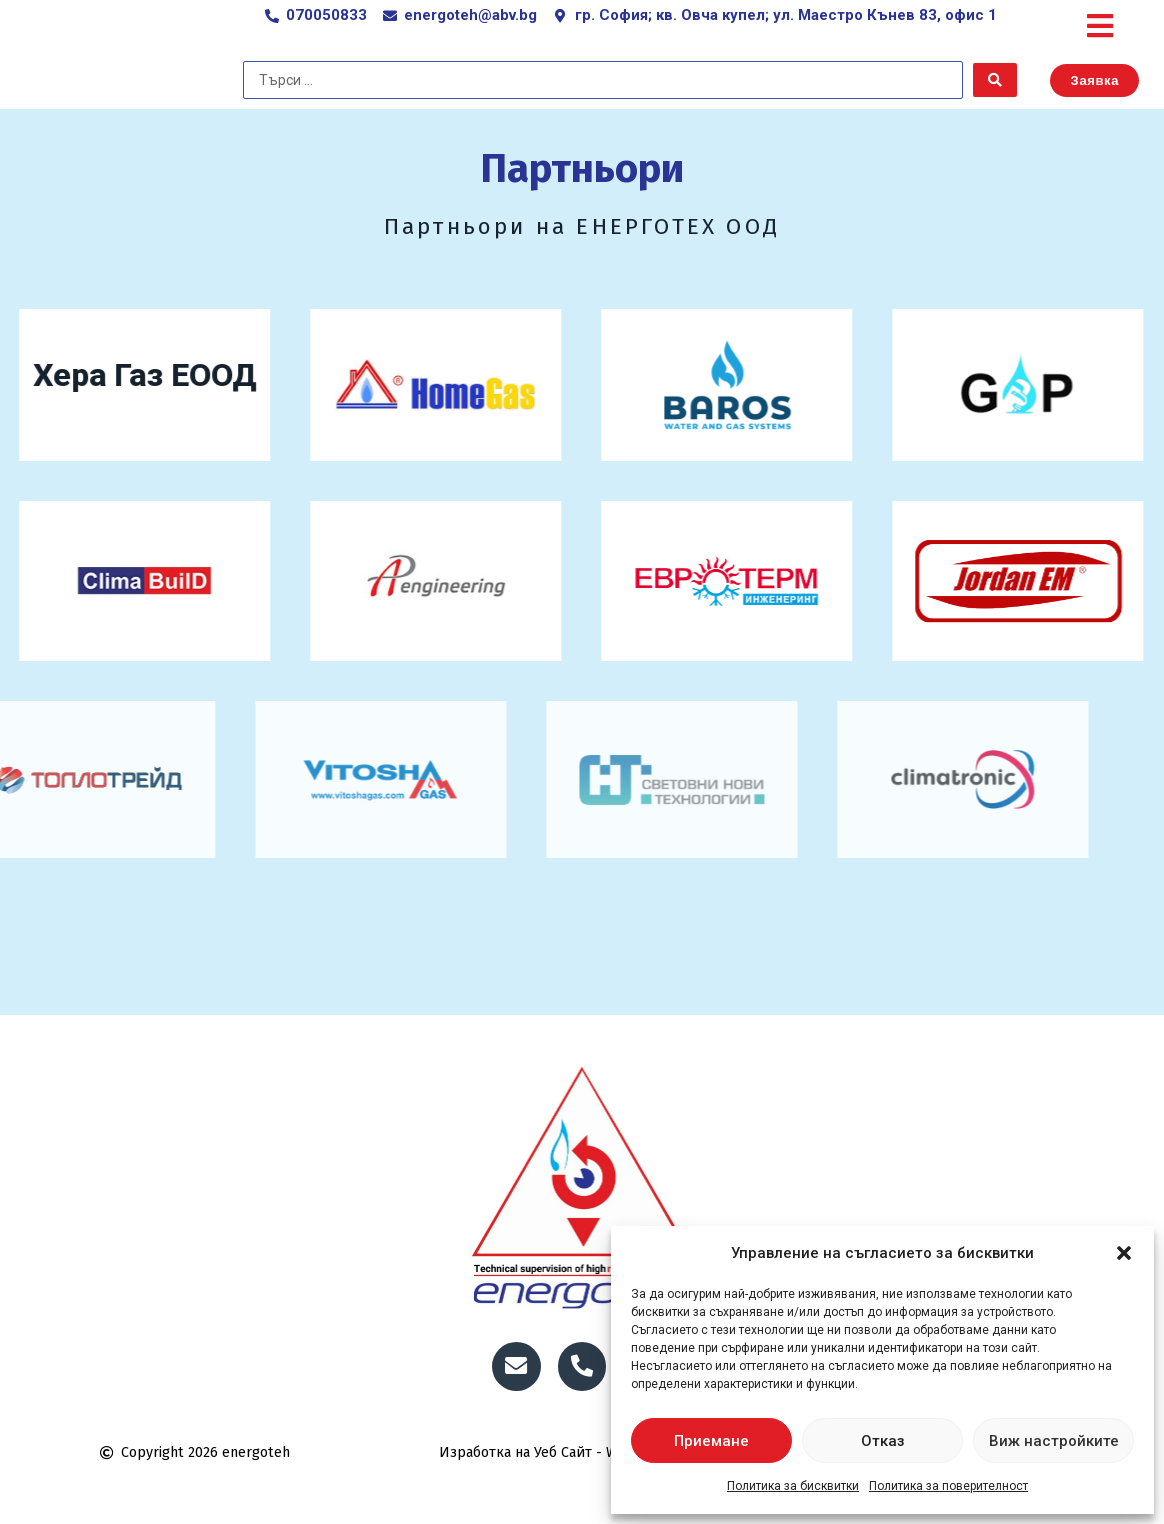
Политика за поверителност (948, 1486)
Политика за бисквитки (793, 1486)
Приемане (711, 1441)
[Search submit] (995, 109)
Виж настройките (1054, 1441)
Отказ (883, 1441)
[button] (1124, 1253)
